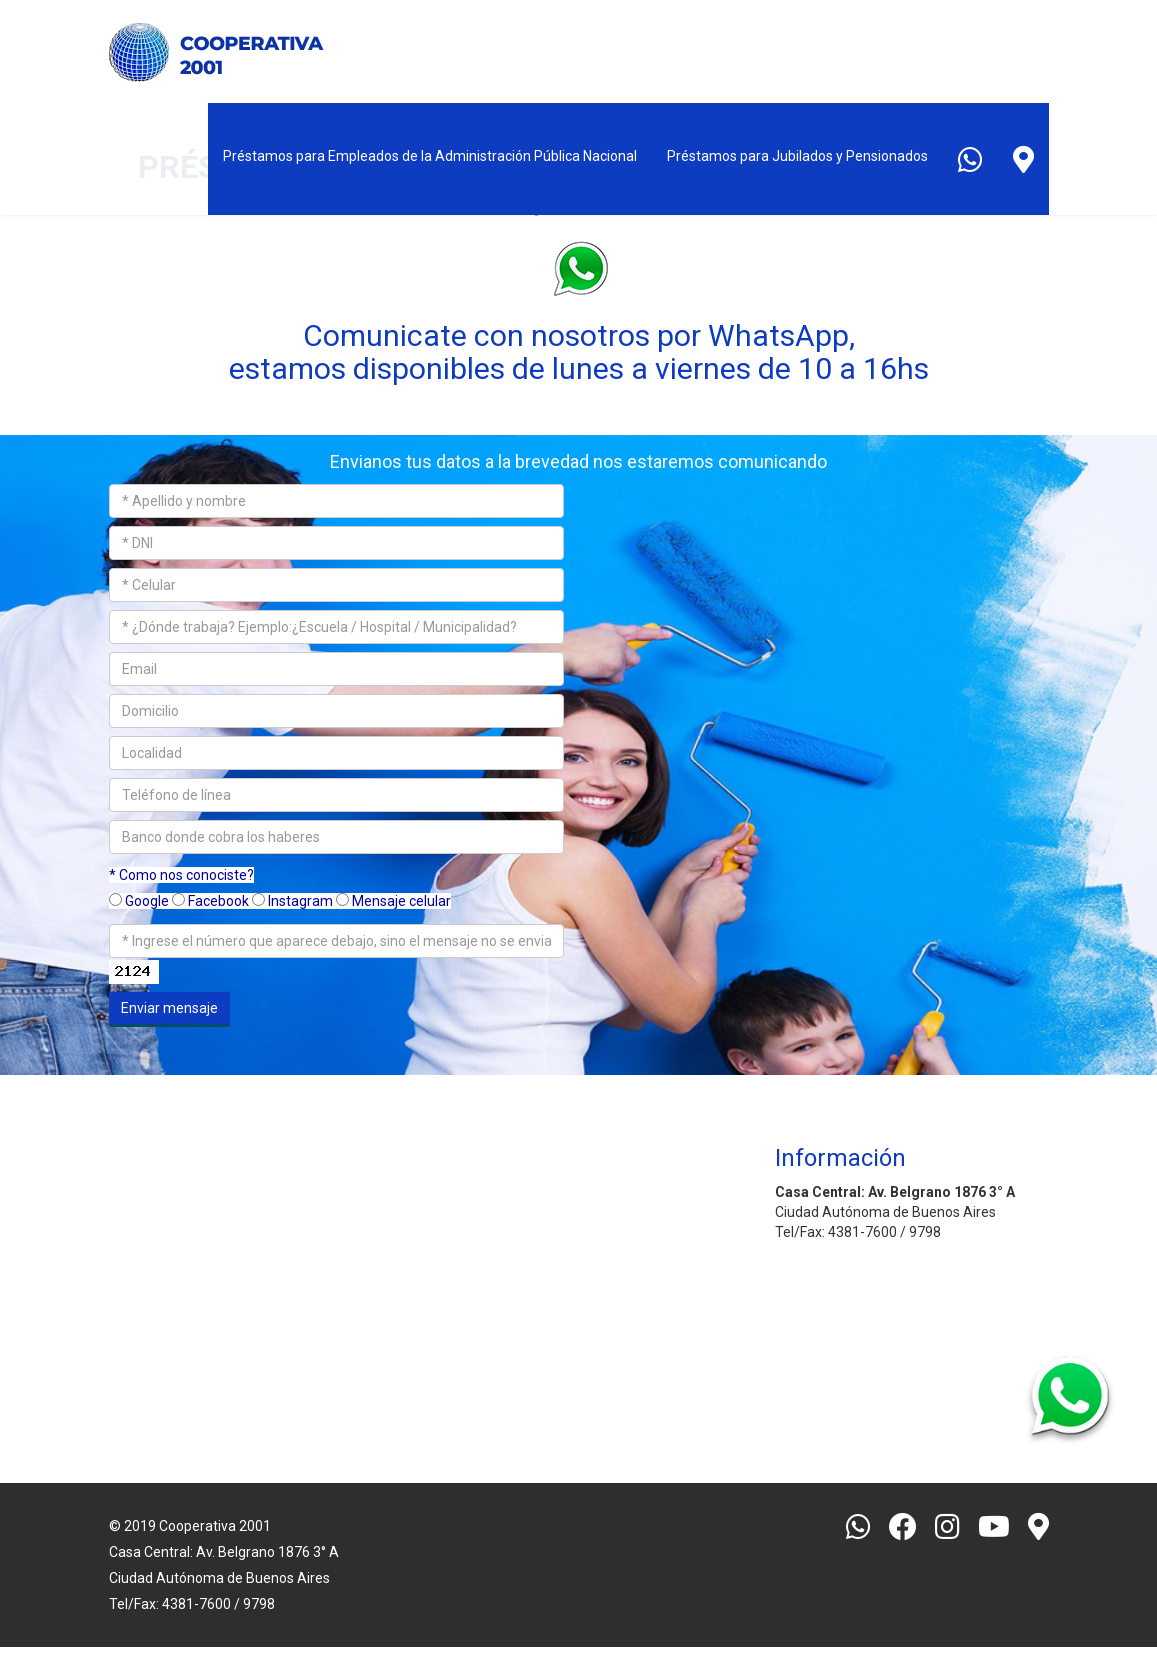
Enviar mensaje (169, 1008)
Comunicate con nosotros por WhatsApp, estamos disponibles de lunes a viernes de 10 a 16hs (579, 352)
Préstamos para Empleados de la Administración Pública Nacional (430, 156)
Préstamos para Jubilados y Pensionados (797, 156)
